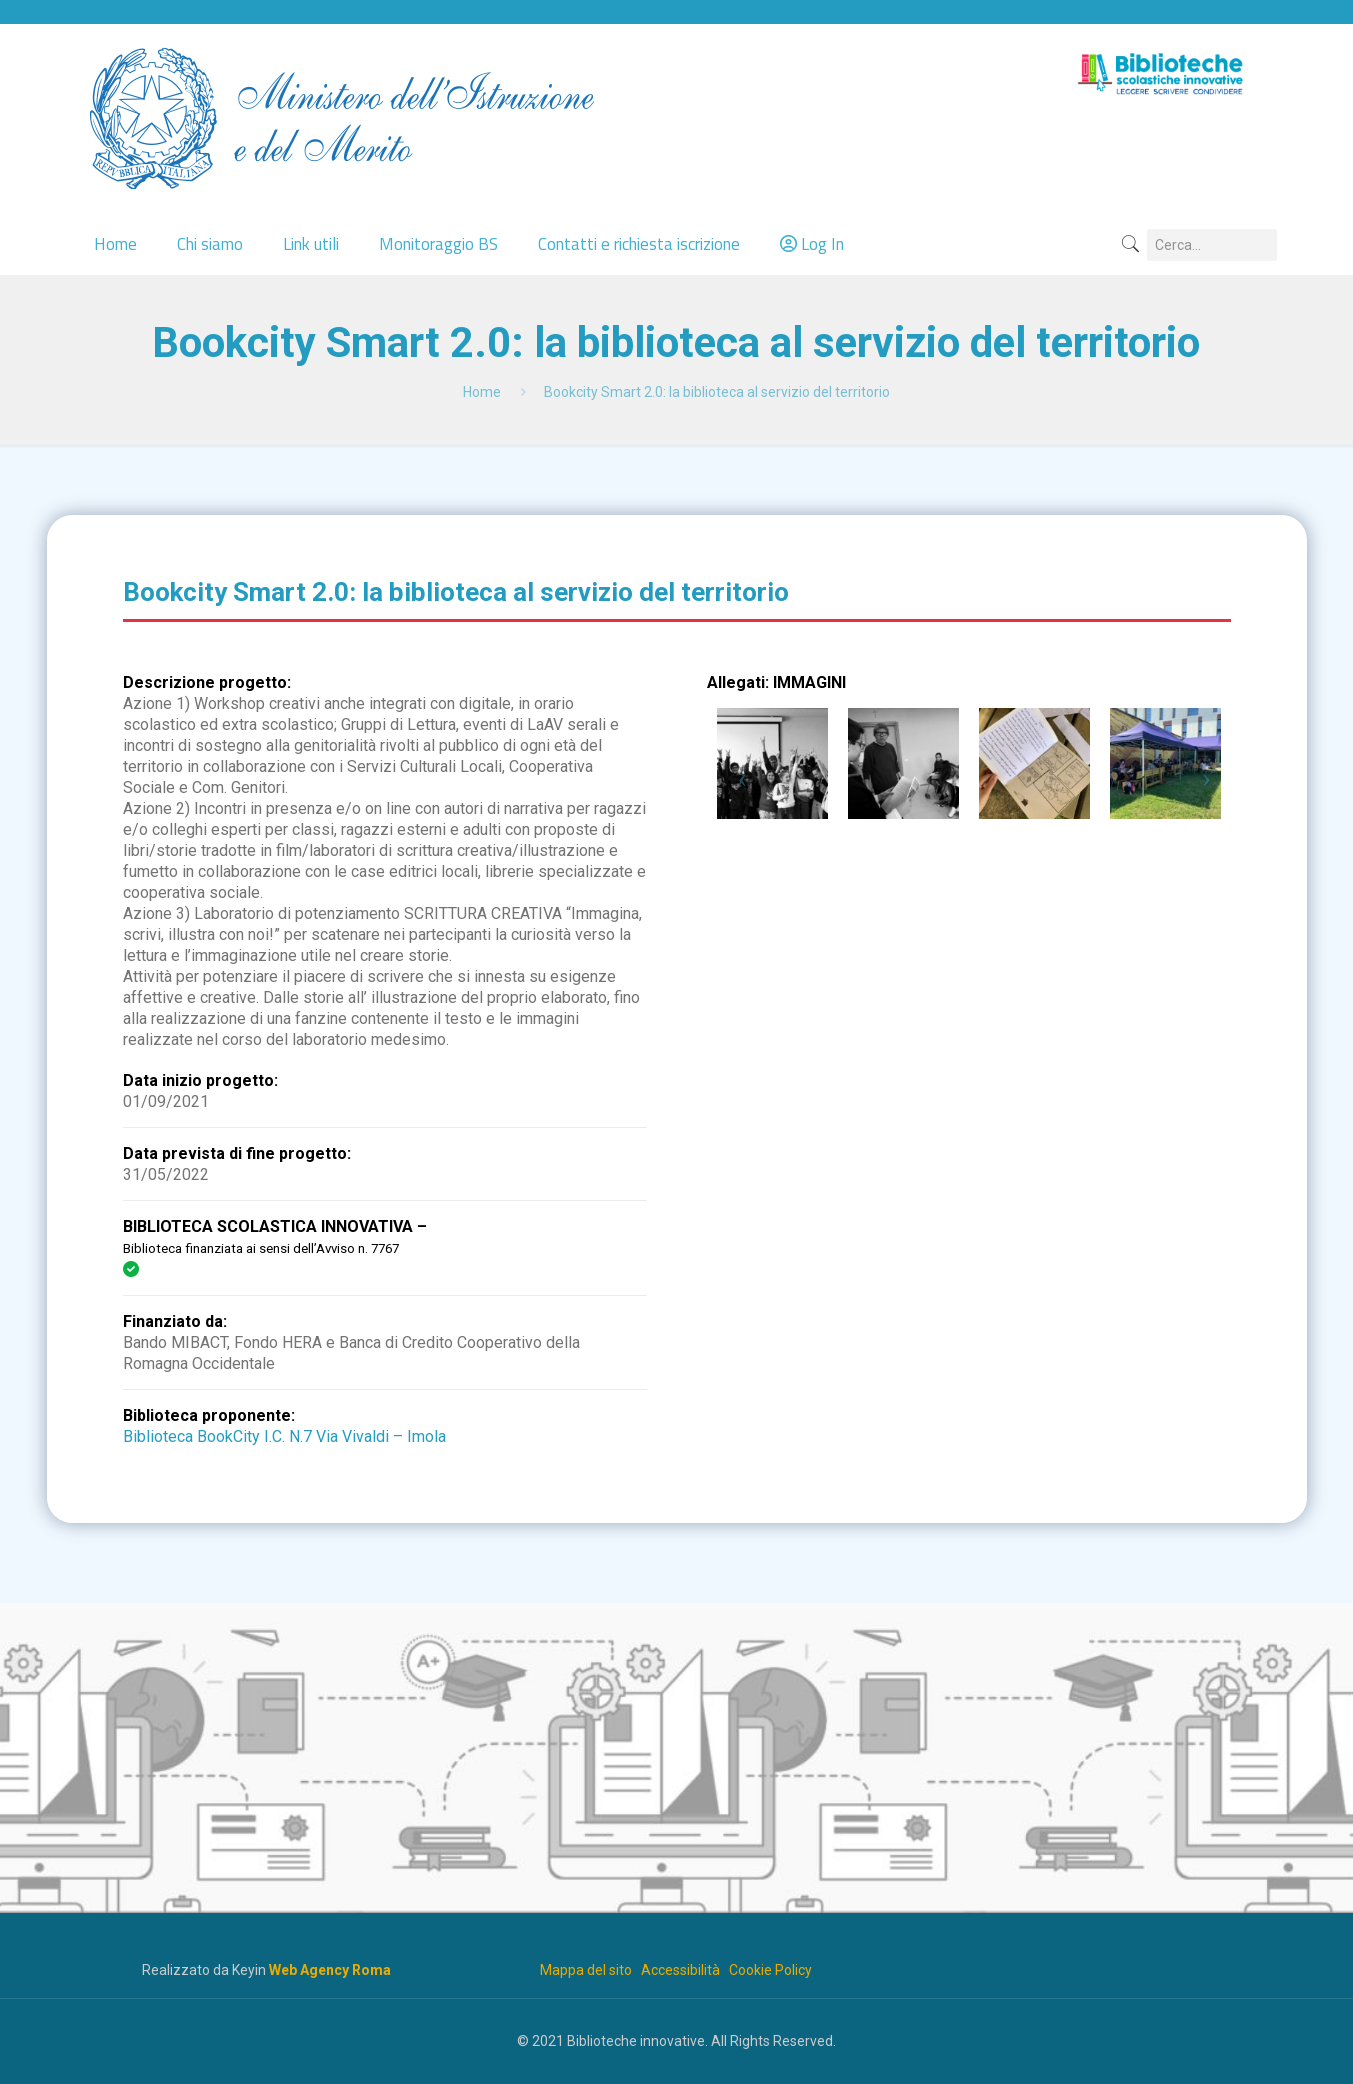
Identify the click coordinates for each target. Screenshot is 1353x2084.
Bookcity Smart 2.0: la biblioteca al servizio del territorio (717, 392)
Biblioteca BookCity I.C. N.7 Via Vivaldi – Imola (284, 1436)
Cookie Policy (770, 1970)
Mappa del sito (586, 1970)
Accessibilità (680, 1970)
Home (482, 392)
